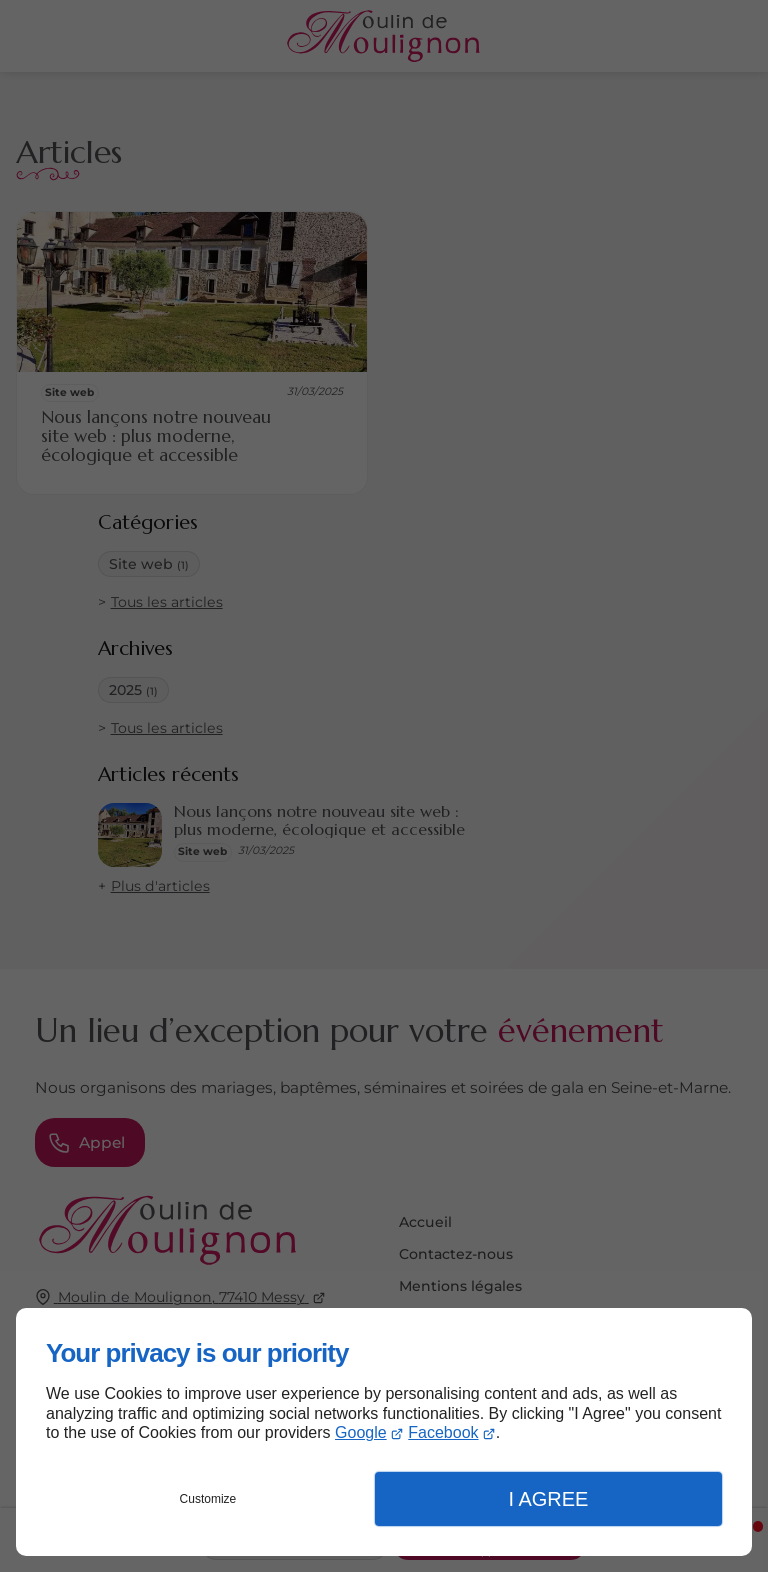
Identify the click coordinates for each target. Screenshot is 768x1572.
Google (361, 1432)
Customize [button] (208, 1499)
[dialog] (384, 1432)
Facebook (443, 1432)
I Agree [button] (548, 1499)
